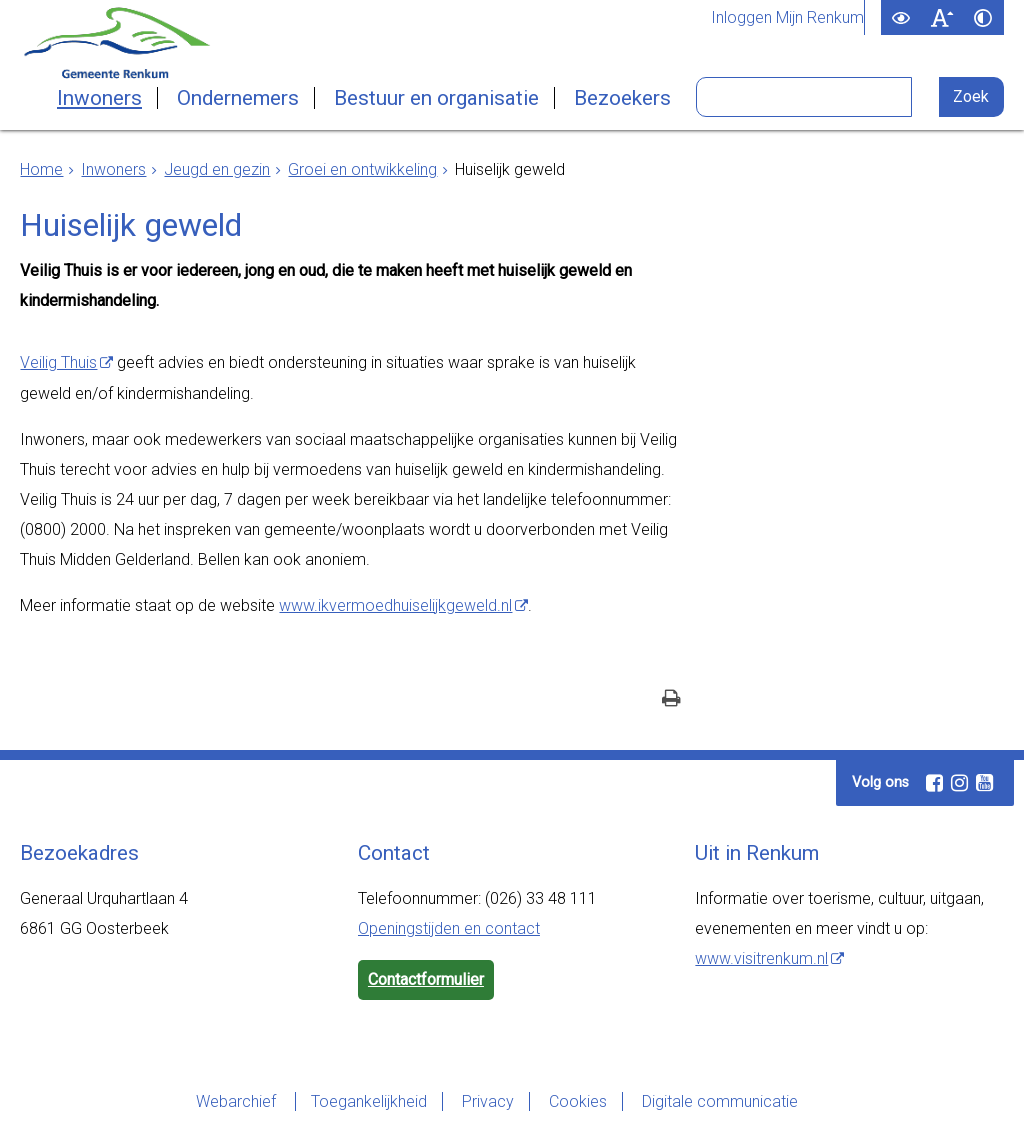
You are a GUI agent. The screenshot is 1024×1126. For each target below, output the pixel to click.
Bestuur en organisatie (436, 98)
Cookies (578, 1101)
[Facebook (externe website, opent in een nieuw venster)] (934, 783)
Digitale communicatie (720, 1101)
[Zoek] (971, 97)
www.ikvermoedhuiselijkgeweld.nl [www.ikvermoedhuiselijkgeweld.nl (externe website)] (395, 605)
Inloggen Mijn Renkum (787, 18)
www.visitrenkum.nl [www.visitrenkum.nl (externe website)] (761, 958)
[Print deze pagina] (671, 700)
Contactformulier (426, 979)
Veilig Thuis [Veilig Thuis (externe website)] (58, 362)
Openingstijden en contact (449, 928)
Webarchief (238, 1101)
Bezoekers (622, 98)
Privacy (488, 1101)
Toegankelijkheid (369, 1101)
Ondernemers (238, 98)
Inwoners (99, 98)
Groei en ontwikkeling (362, 169)
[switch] (901, 17)
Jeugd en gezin (217, 169)
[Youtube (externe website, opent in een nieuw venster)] (984, 783)
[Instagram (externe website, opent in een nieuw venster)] (959, 783)
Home (41, 169)
